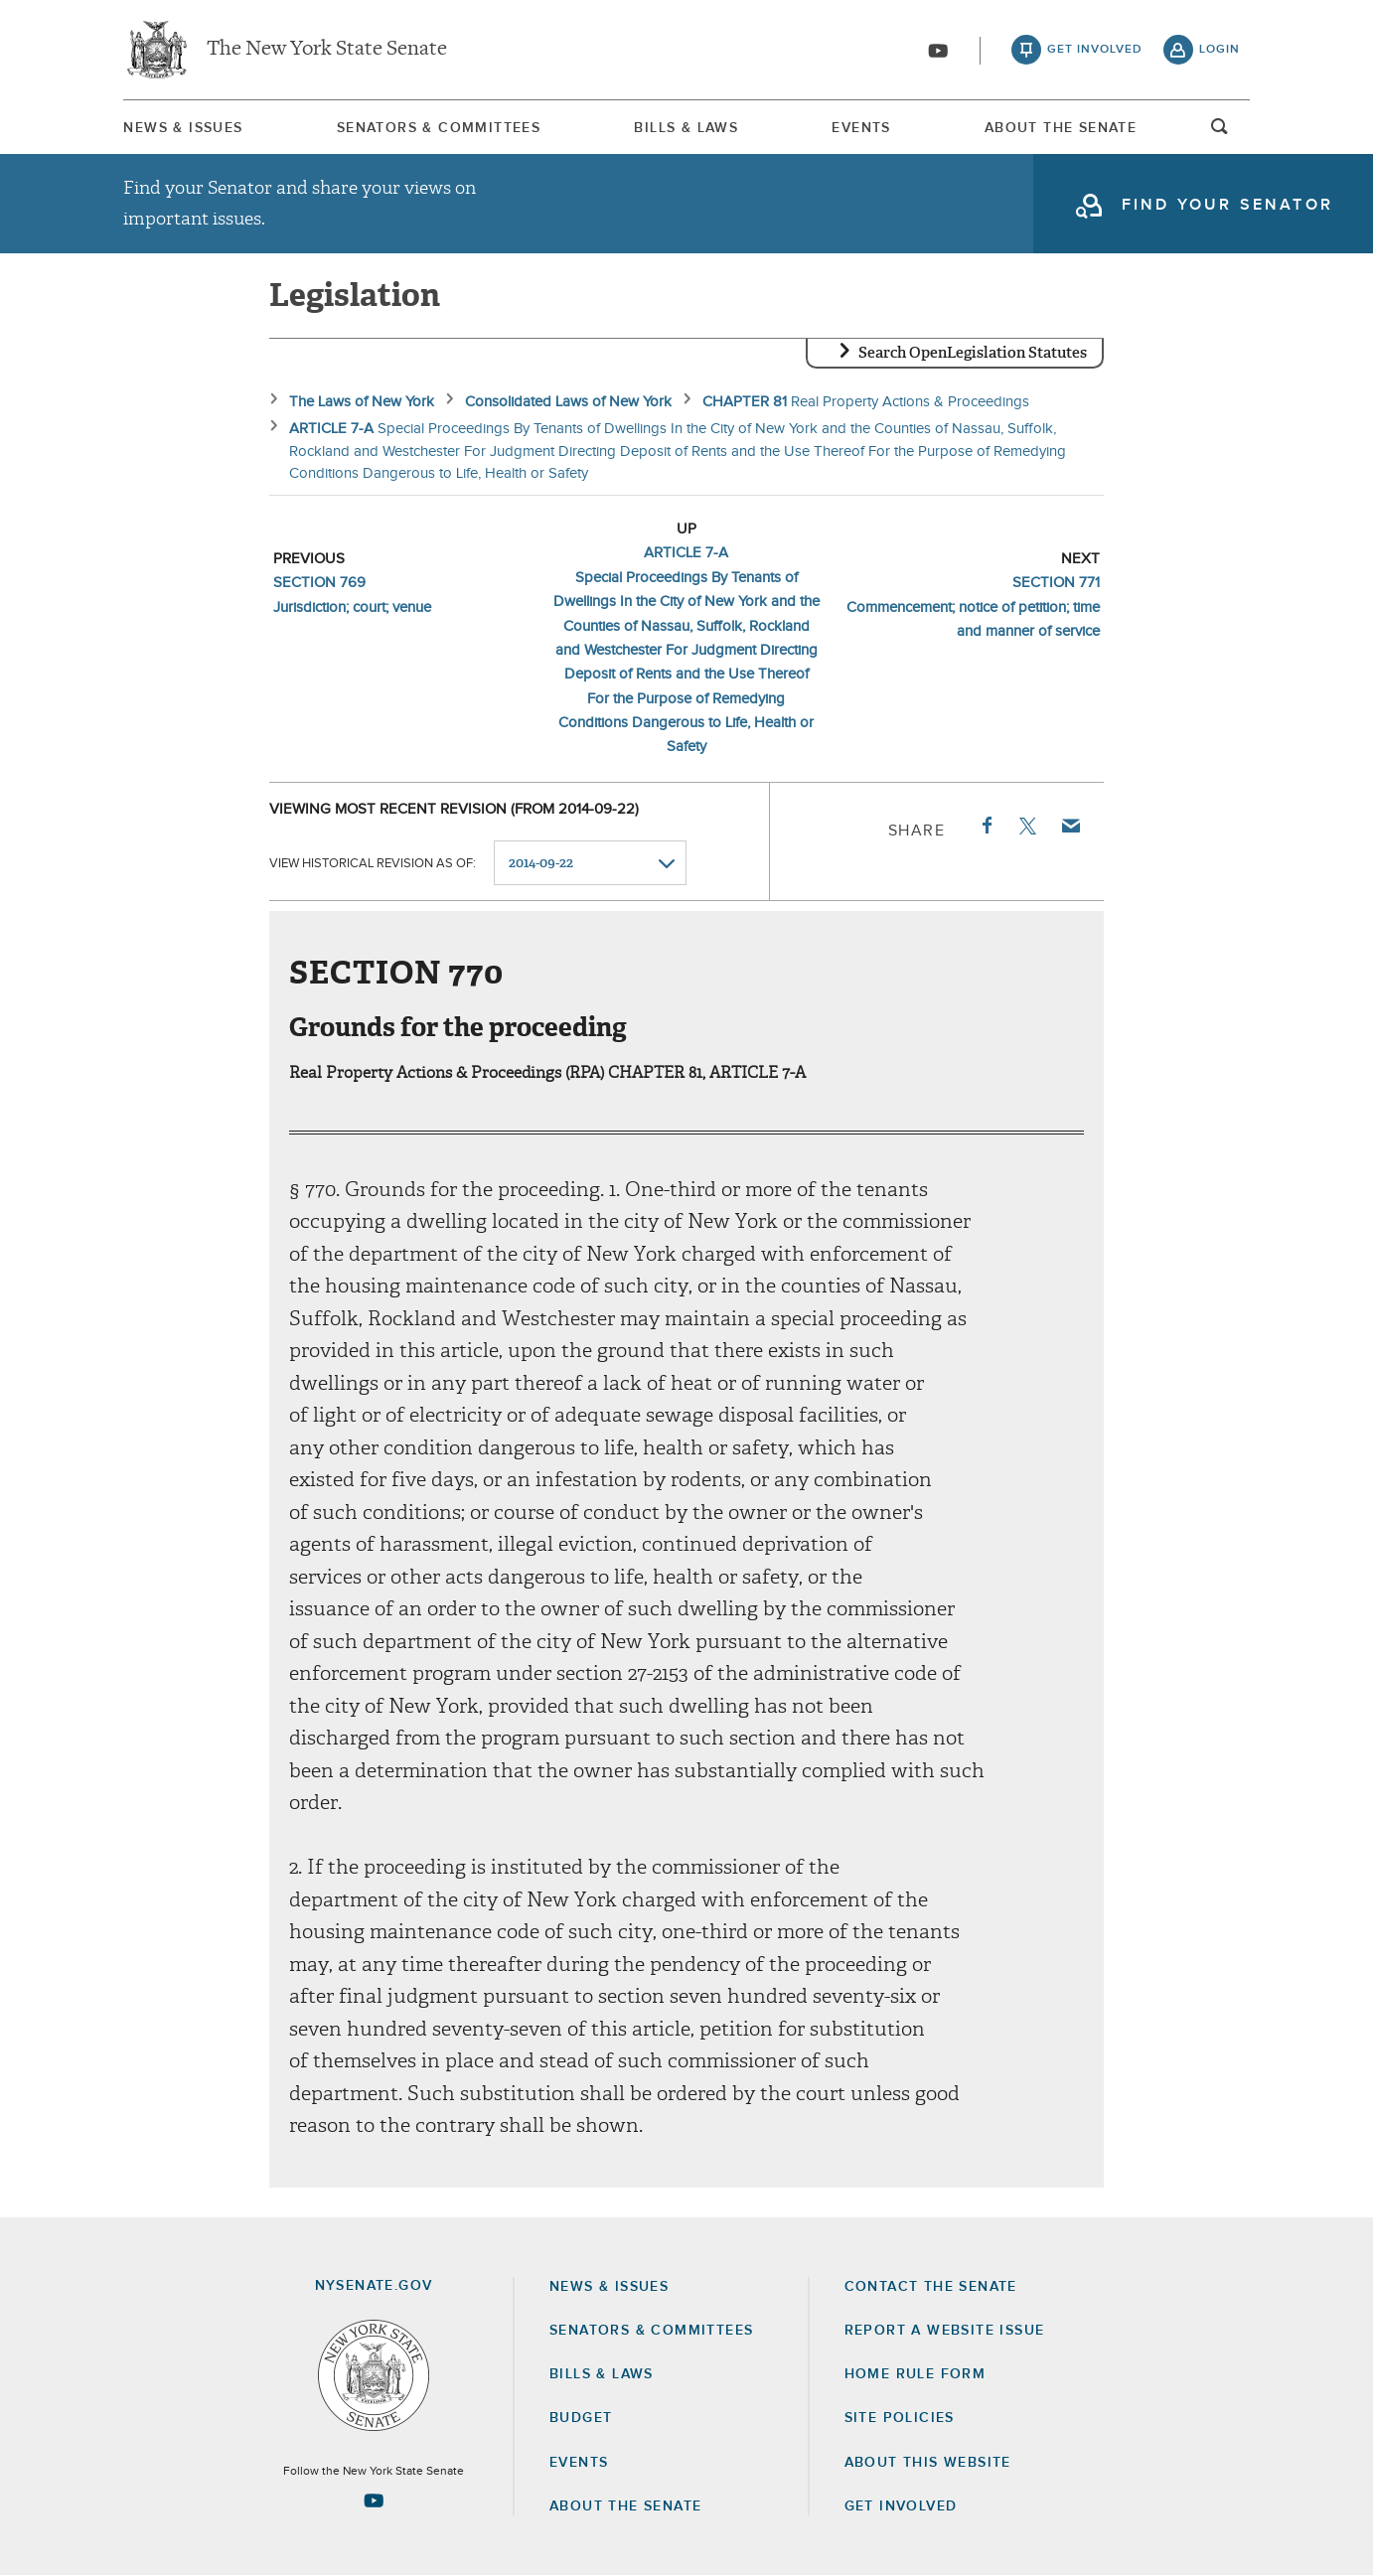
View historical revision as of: (372, 863)
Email (1070, 825)
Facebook (985, 825)
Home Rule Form (915, 2374)
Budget (580, 2418)
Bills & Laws (686, 128)
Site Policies (899, 2418)
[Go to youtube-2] (938, 51)
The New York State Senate (327, 50)
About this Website (927, 2463)
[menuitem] (182, 127)
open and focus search (1220, 132)
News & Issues (182, 128)
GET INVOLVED (901, 2506)
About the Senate (625, 2506)
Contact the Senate (930, 2287)
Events (861, 128)
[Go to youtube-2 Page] (373, 2500)
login (1219, 50)
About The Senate (1061, 128)
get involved (1095, 50)
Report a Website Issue (944, 2331)
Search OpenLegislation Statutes (972, 353)
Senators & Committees (438, 128)
